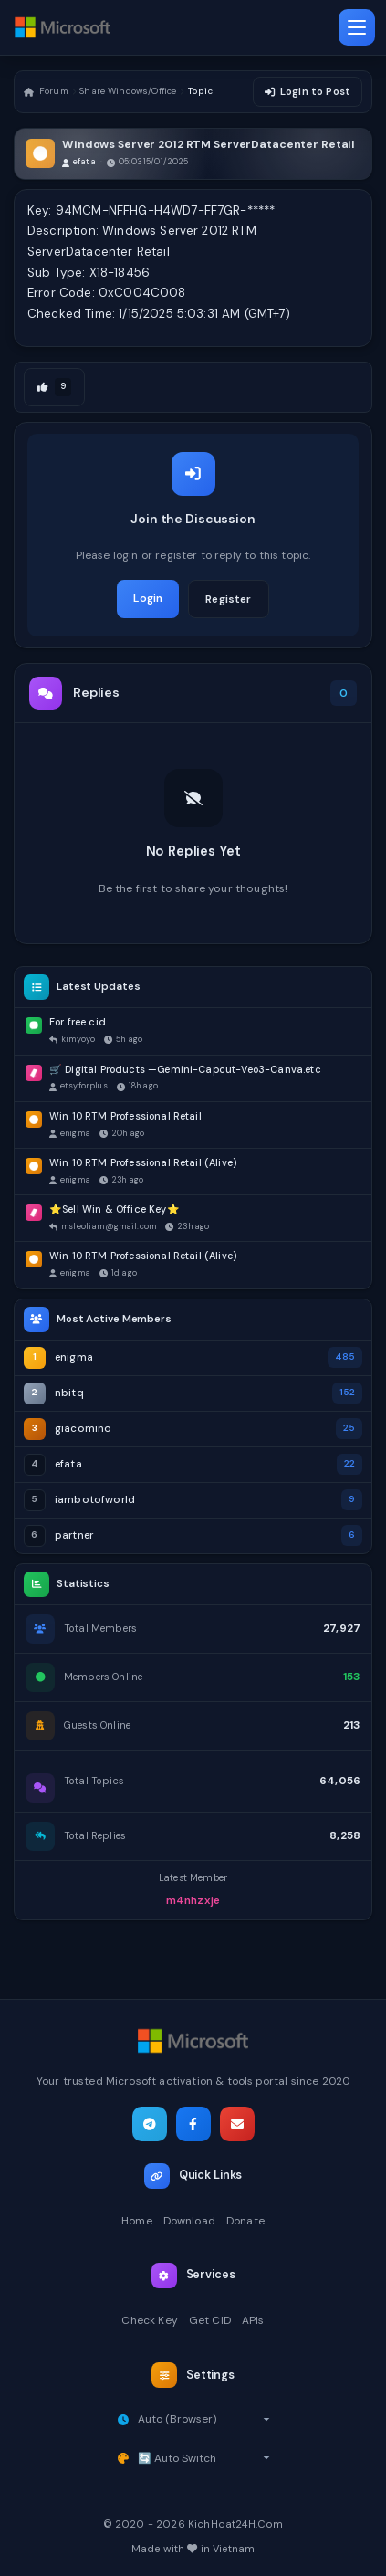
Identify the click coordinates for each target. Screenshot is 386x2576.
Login (147, 598)
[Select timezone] (204, 2419)
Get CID (210, 2320)
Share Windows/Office (127, 91)
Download (189, 2220)
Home (136, 2220)
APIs (253, 2320)
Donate (245, 2220)
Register (228, 599)
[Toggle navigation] (357, 27)
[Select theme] (204, 2458)
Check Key (149, 2320)
